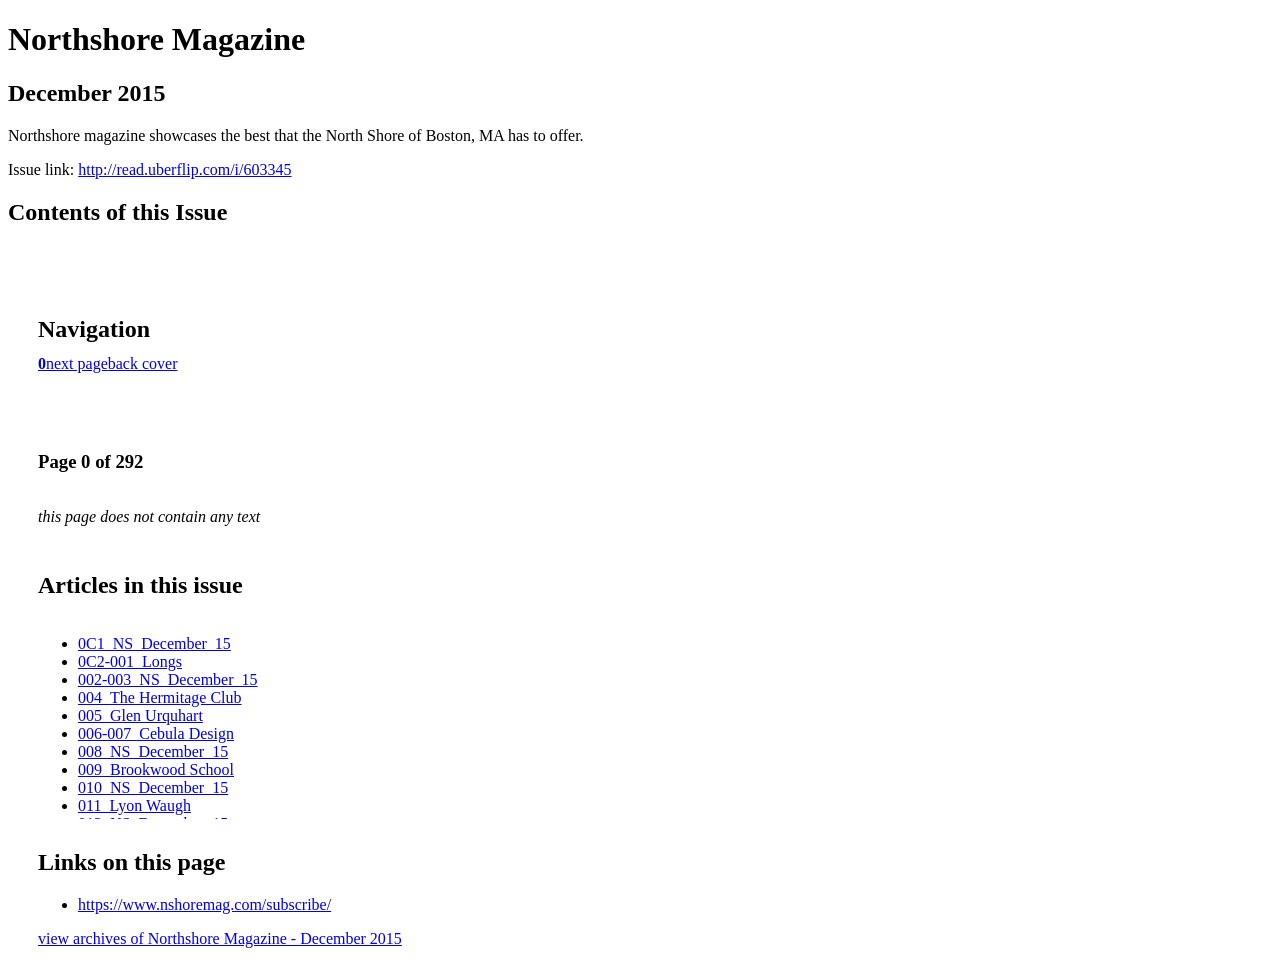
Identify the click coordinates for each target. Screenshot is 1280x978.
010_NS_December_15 (153, 787)
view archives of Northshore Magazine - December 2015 (220, 938)
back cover (143, 363)
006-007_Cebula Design (156, 733)
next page (77, 363)
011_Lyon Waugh (134, 805)
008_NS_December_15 (153, 751)
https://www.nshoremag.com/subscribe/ (204, 904)
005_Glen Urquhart (140, 715)
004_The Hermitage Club (160, 697)
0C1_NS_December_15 (154, 643)
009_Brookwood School (156, 769)
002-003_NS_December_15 (168, 679)
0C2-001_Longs (130, 661)
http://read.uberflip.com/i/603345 (184, 169)
